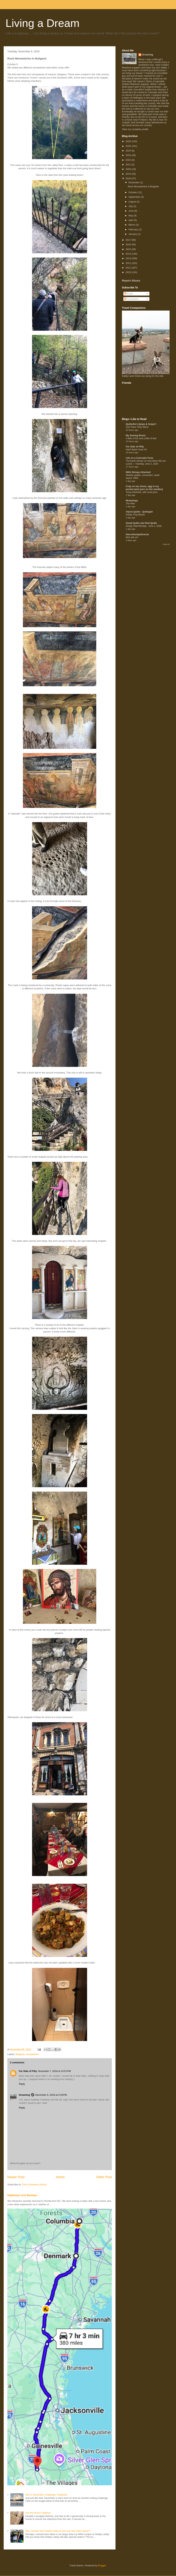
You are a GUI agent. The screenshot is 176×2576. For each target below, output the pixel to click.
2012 (129, 263)
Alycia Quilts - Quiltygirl (139, 511)
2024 (129, 150)
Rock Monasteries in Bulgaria (143, 186)
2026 (129, 141)
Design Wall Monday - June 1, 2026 (144, 526)
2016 (129, 244)
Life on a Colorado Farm (139, 458)
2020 (129, 169)
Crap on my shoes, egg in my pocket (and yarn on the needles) (144, 488)
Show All (166, 544)
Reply (22, 2084)
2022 (129, 160)
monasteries (32, 2054)
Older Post (104, 2177)
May (131, 215)
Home (60, 2177)
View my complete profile (135, 129)
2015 (129, 249)
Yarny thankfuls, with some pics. (142, 492)
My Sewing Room (136, 435)
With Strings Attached (138, 472)
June (131, 210)
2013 (129, 258)
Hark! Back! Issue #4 (136, 449)
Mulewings (132, 500)
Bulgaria (20, 2054)
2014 (129, 253)
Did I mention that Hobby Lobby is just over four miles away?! (57, 2531)
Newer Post (16, 2177)
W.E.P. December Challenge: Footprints (46, 2494)
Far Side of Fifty (28, 2071)
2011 (129, 267)
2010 (129, 272)
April (131, 220)
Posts (128, 293)
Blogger (102, 2565)
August (133, 201)
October (133, 192)
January (133, 234)
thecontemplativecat (137, 534)
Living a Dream (43, 23)
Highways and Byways (22, 2195)
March (132, 224)
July (131, 206)
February (134, 229)
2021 (129, 164)
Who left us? (132, 537)
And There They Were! (137, 427)
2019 (129, 173)
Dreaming (24, 2095)
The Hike (130, 503)
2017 (129, 240)
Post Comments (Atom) (34, 2184)
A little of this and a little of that (141, 438)
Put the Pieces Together (38, 2512)
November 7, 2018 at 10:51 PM (54, 2071)
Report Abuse (131, 280)
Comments (131, 299)
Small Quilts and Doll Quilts (141, 523)
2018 (129, 178)
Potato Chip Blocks (135, 514)
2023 (129, 155)
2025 (129, 146)
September (135, 197)
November (134, 182)
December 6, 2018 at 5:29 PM (51, 2095)
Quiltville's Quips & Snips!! (141, 424)
